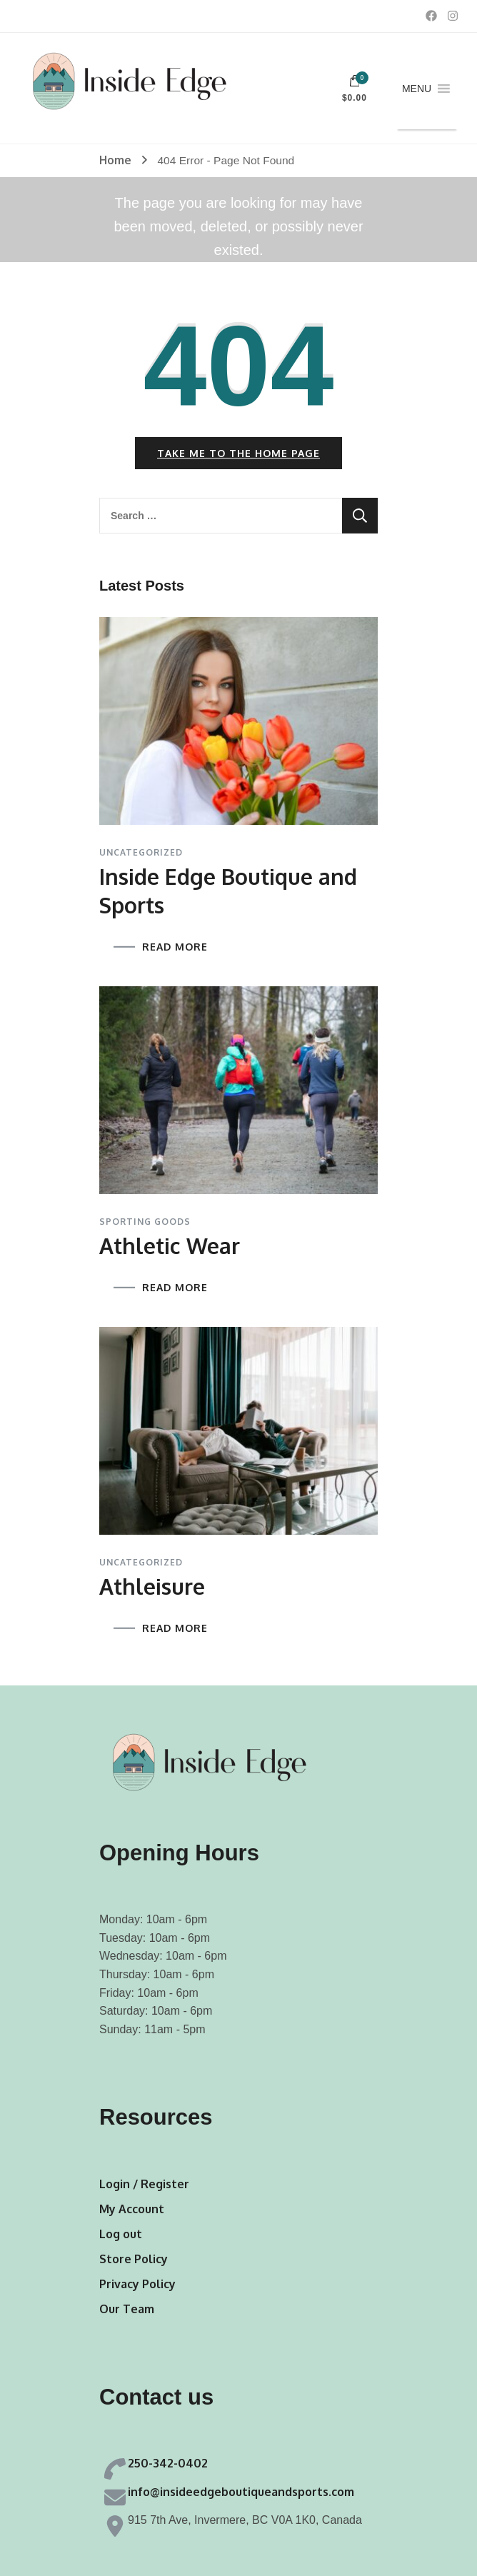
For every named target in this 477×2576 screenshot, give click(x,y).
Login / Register (144, 2184)
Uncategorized (141, 853)
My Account (131, 2209)
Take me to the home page (238, 453)
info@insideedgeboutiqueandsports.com (241, 2492)
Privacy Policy (137, 2284)
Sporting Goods (145, 1222)
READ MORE (175, 947)
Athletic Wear (169, 1245)
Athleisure (152, 1586)
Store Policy (133, 2259)
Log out (120, 2234)
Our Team (126, 2309)
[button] (416, 88)
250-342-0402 (168, 2463)
